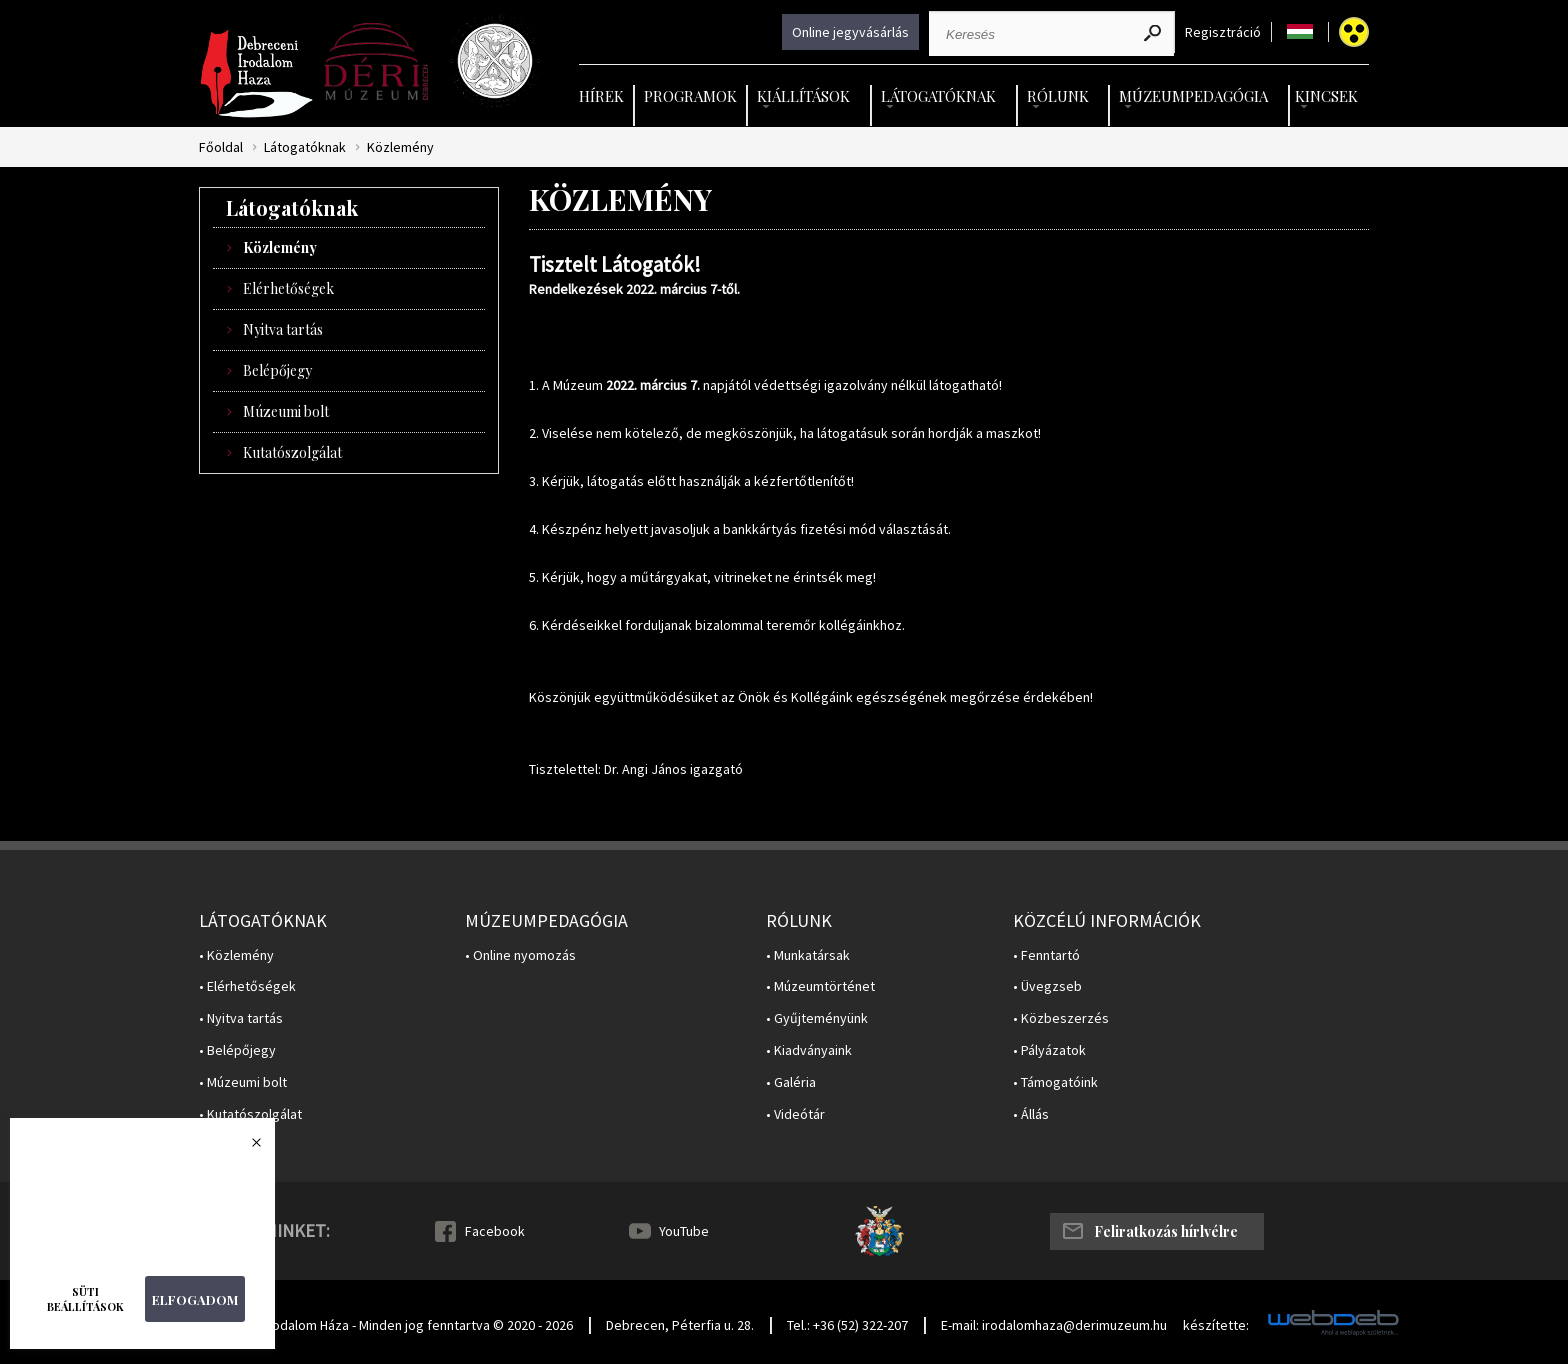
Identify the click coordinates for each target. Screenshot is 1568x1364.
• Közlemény (236, 955)
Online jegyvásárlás (850, 32)
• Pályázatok (1049, 1050)
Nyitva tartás (283, 329)
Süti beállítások (85, 1299)
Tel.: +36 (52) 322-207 (847, 1325)
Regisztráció (1223, 32)
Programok (690, 96)
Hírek (601, 96)
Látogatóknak (305, 147)
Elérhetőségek (288, 288)
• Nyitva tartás (241, 1018)
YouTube (684, 1231)
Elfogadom (195, 1299)
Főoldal (221, 147)
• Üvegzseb (1047, 986)
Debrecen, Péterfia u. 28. (680, 1325)
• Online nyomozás (520, 955)
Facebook (495, 1231)
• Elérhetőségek (247, 986)
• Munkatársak (808, 955)
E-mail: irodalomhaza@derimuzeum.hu (1054, 1325)
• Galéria (791, 1082)
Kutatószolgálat (292, 452)
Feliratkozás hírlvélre (1166, 1231)
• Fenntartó (1046, 955)
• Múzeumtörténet (820, 986)
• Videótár (795, 1114)
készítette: (1216, 1325)
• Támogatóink (1055, 1082)
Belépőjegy (277, 370)
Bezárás (246, 1148)
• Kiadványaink (809, 1050)
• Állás (1031, 1114)
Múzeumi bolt (286, 411)
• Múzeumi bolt (243, 1082)
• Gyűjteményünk (817, 1018)
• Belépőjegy (237, 1050)
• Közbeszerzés (1061, 1018)
